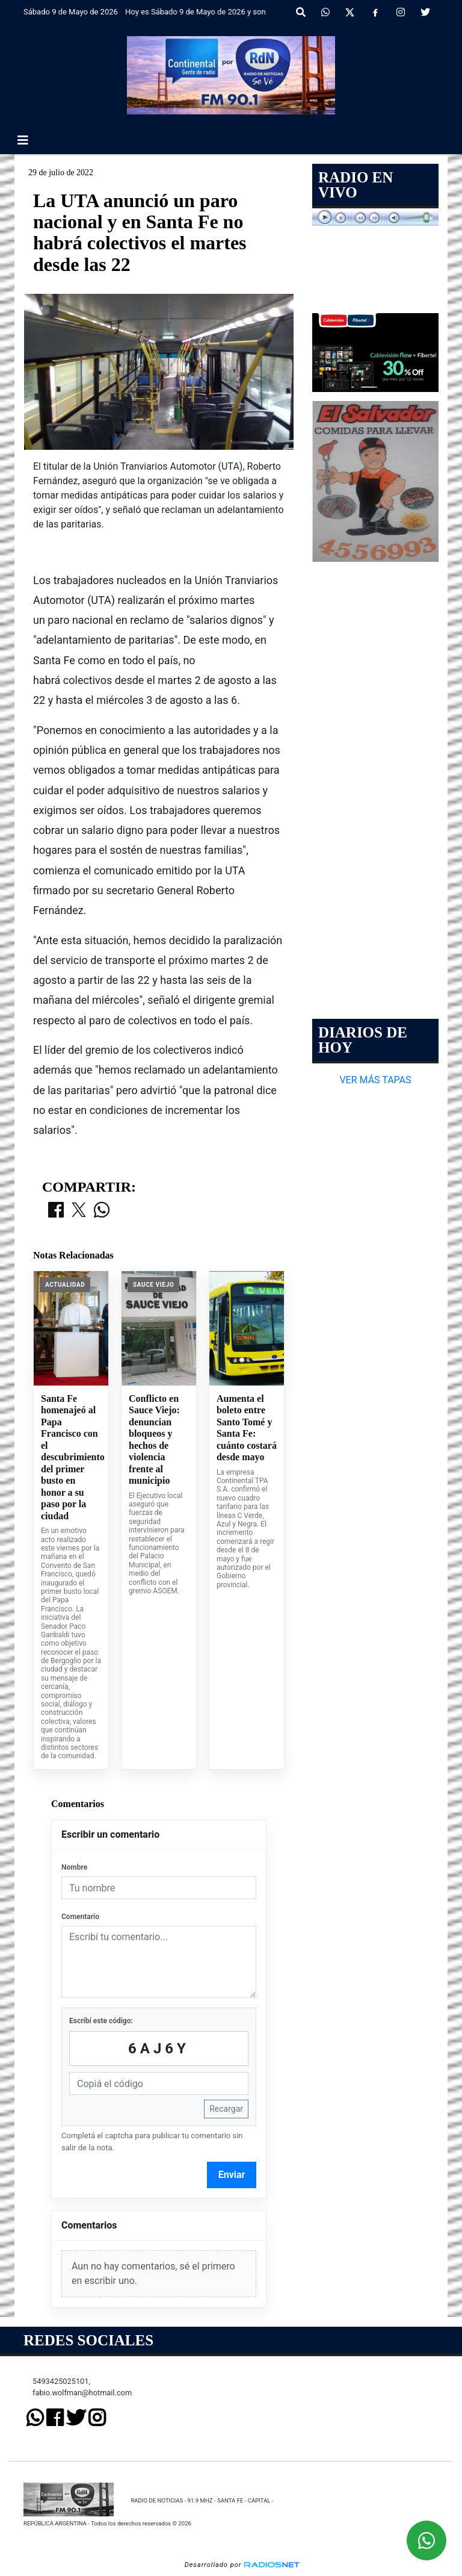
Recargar (226, 2109)
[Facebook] (375, 12)
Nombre (74, 1867)
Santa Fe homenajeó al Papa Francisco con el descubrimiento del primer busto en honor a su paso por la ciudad (71, 1457)
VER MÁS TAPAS (375, 1080)
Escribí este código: (101, 2021)
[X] (349, 12)
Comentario (80, 1916)
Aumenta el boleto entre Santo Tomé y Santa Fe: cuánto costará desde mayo (247, 1428)
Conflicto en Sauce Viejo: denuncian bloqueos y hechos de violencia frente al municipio (154, 1439)
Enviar (231, 2174)
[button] (300, 12)
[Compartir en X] (79, 1211)
